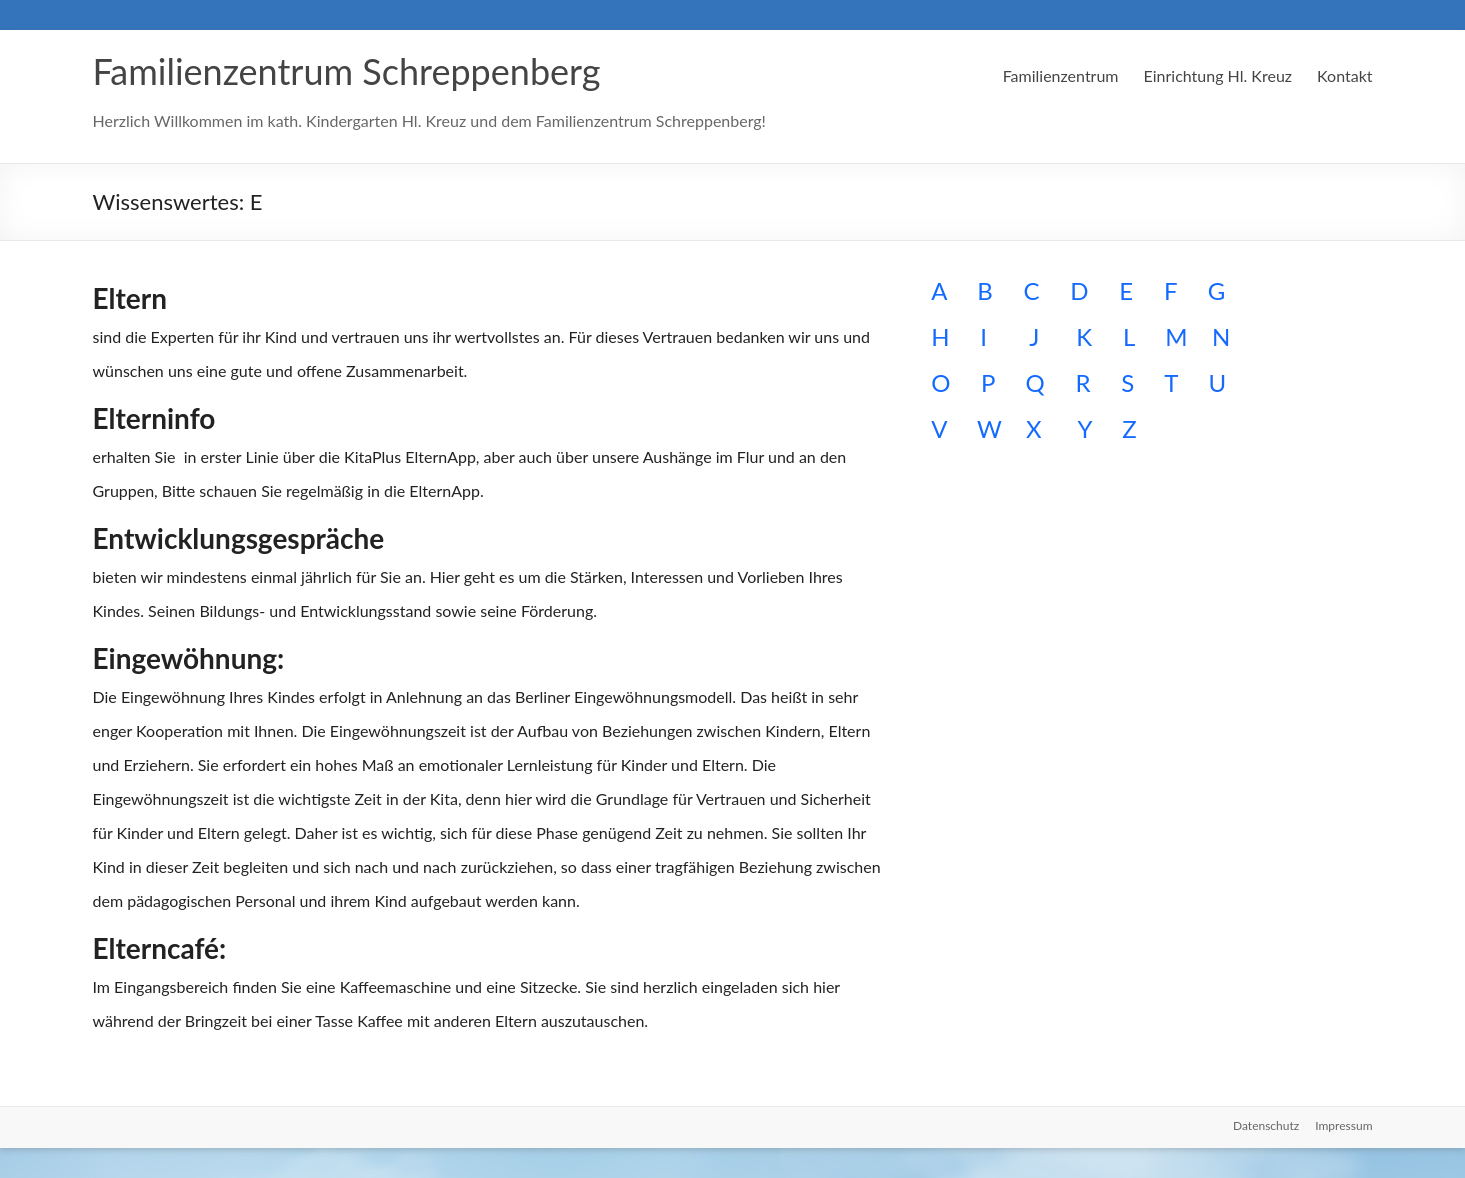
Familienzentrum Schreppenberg (347, 71)
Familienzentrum (1061, 75)
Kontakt (1344, 75)
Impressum (1343, 1125)
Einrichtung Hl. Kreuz (1218, 75)
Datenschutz (1266, 1125)
